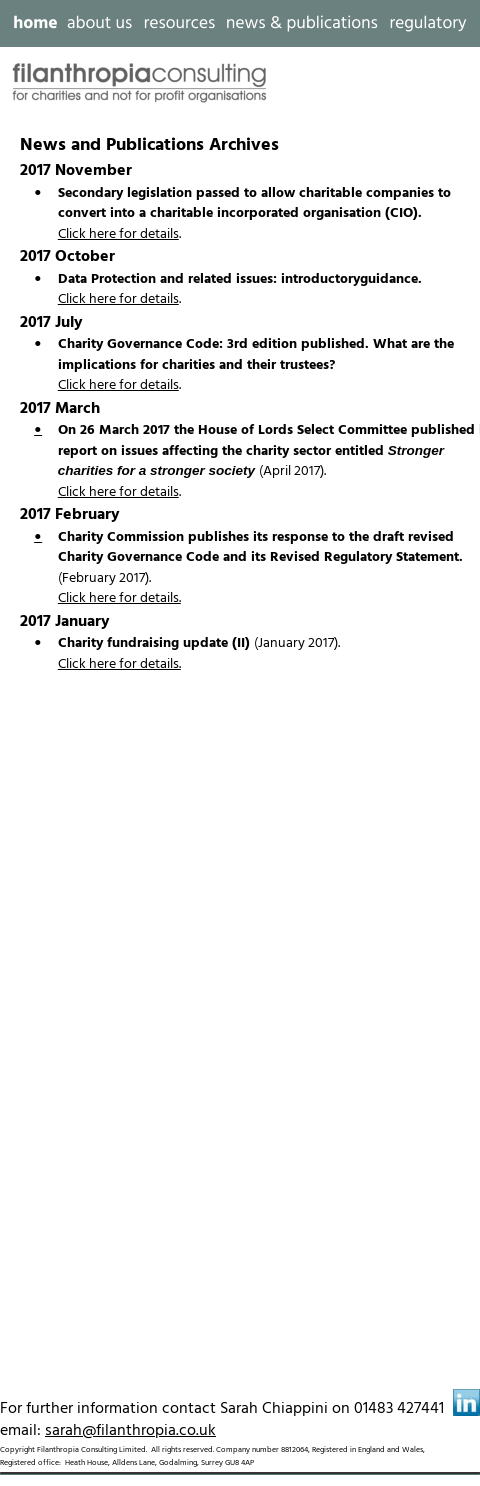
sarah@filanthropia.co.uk (130, 1431)
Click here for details (118, 234)
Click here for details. (119, 598)
